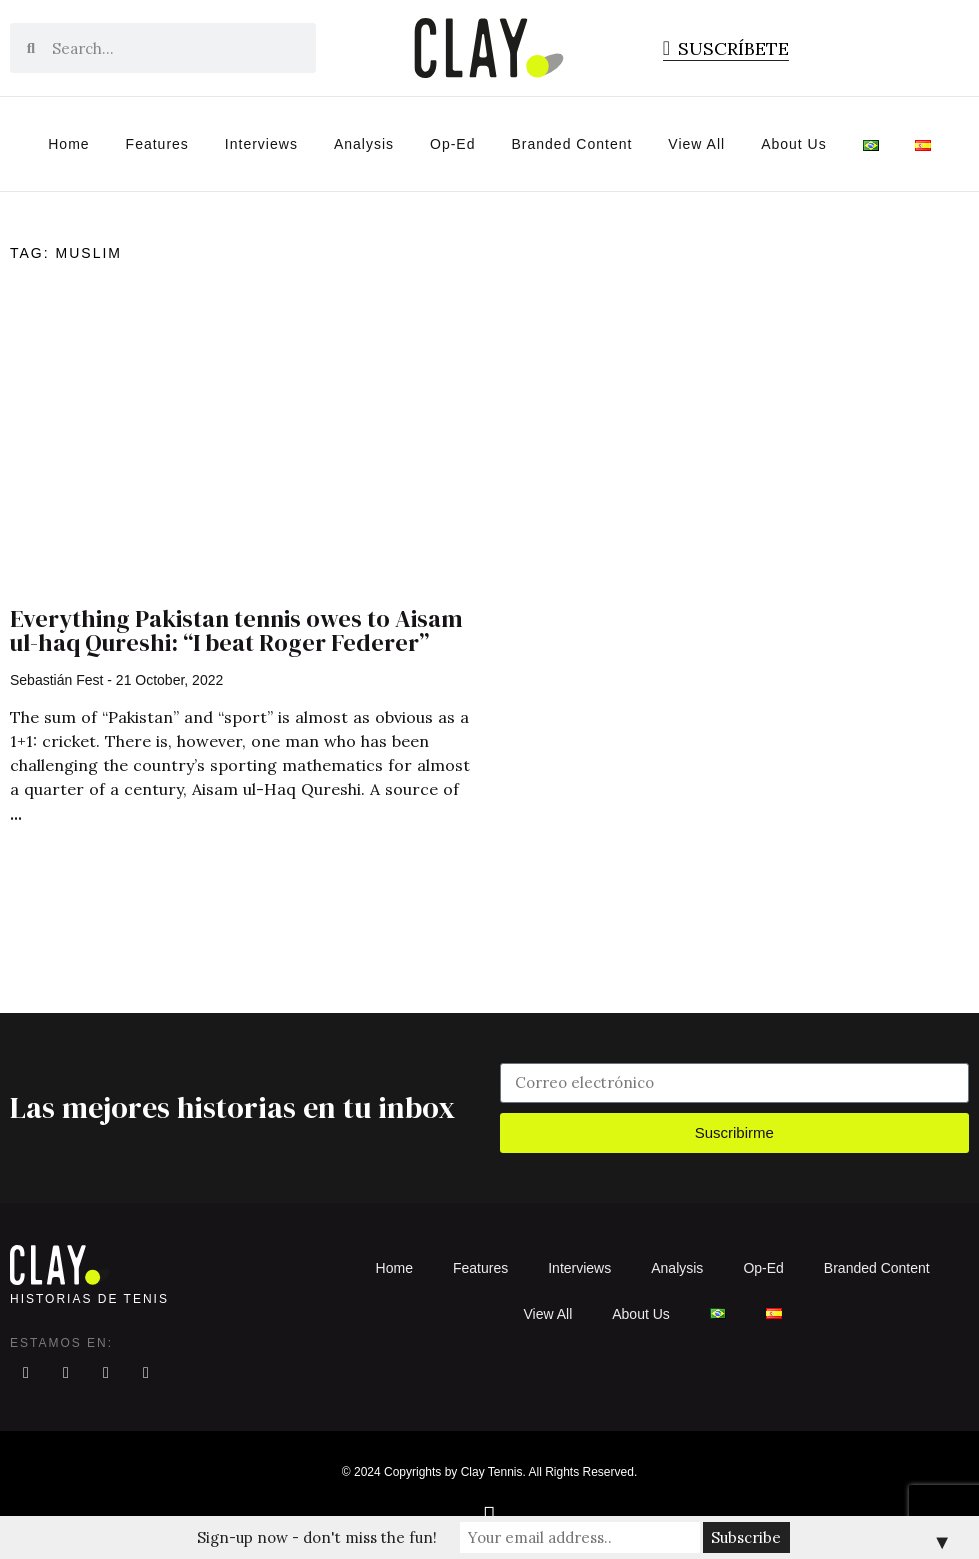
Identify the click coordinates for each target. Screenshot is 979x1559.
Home (68, 144)
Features (157, 144)
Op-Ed (452, 144)
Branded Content (572, 144)
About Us (794, 144)
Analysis (364, 144)
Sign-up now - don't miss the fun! (317, 1537)
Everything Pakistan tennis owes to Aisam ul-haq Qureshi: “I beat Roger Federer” (236, 630)
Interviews (261, 144)
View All (696, 144)
